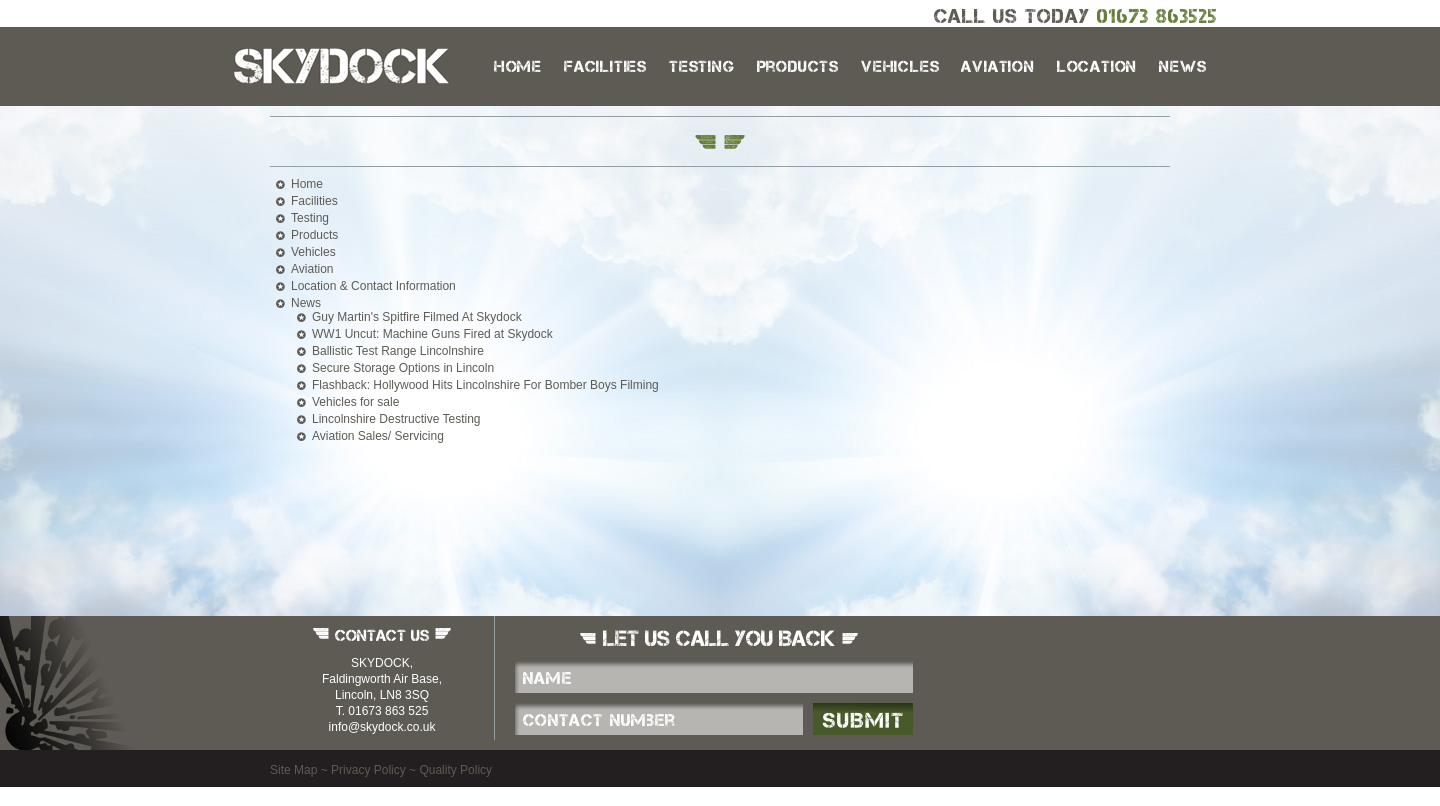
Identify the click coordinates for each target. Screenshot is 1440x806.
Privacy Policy (368, 770)
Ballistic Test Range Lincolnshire (398, 351)
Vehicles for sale (355, 402)
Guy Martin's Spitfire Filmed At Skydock (417, 317)
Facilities (605, 66)
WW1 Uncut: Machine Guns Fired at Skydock (432, 334)
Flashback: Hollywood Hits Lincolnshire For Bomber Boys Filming (485, 385)
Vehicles (900, 66)
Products (798, 66)
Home (518, 66)
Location (1097, 66)
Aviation (997, 66)
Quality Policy (455, 770)
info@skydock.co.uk (382, 727)
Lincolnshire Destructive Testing (396, 419)
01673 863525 (1157, 16)
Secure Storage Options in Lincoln (403, 368)
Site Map (293, 770)
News (1182, 66)
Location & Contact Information (373, 286)
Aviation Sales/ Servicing (378, 436)
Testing (702, 66)
